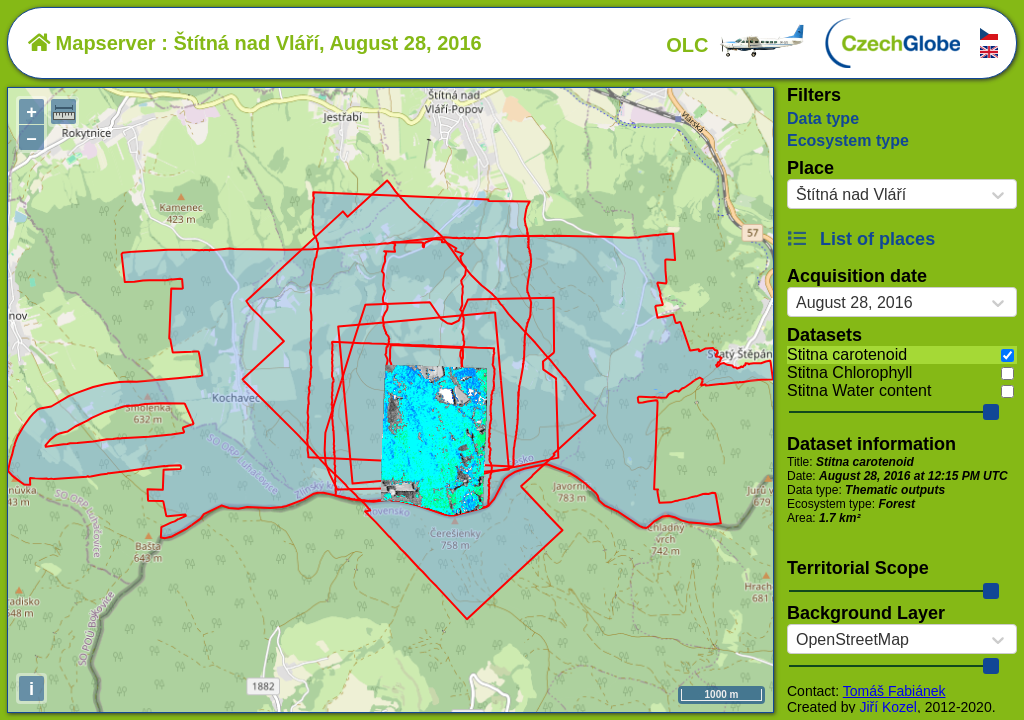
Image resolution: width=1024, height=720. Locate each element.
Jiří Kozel (888, 707)
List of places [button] (861, 239)
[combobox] (796, 195)
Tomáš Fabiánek (894, 691)
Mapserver (92, 43)
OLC (736, 45)
